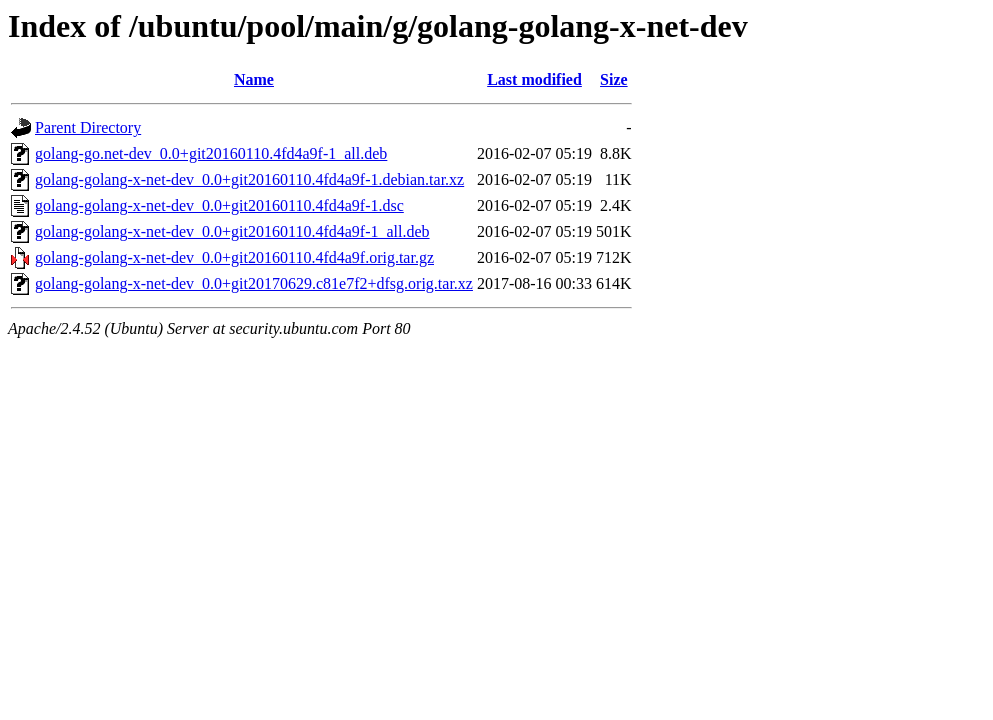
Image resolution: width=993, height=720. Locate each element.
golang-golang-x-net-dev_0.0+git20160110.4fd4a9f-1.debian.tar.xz (249, 179)
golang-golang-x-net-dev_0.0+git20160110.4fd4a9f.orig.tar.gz (234, 257)
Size (614, 79)
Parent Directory (88, 127)
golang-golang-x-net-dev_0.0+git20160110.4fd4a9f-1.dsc (219, 205)
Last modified (534, 79)
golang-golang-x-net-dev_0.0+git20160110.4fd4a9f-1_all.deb (232, 231)
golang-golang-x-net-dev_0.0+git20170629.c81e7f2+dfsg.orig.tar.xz (254, 283)
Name (254, 79)
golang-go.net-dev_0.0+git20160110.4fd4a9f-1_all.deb (211, 153)
